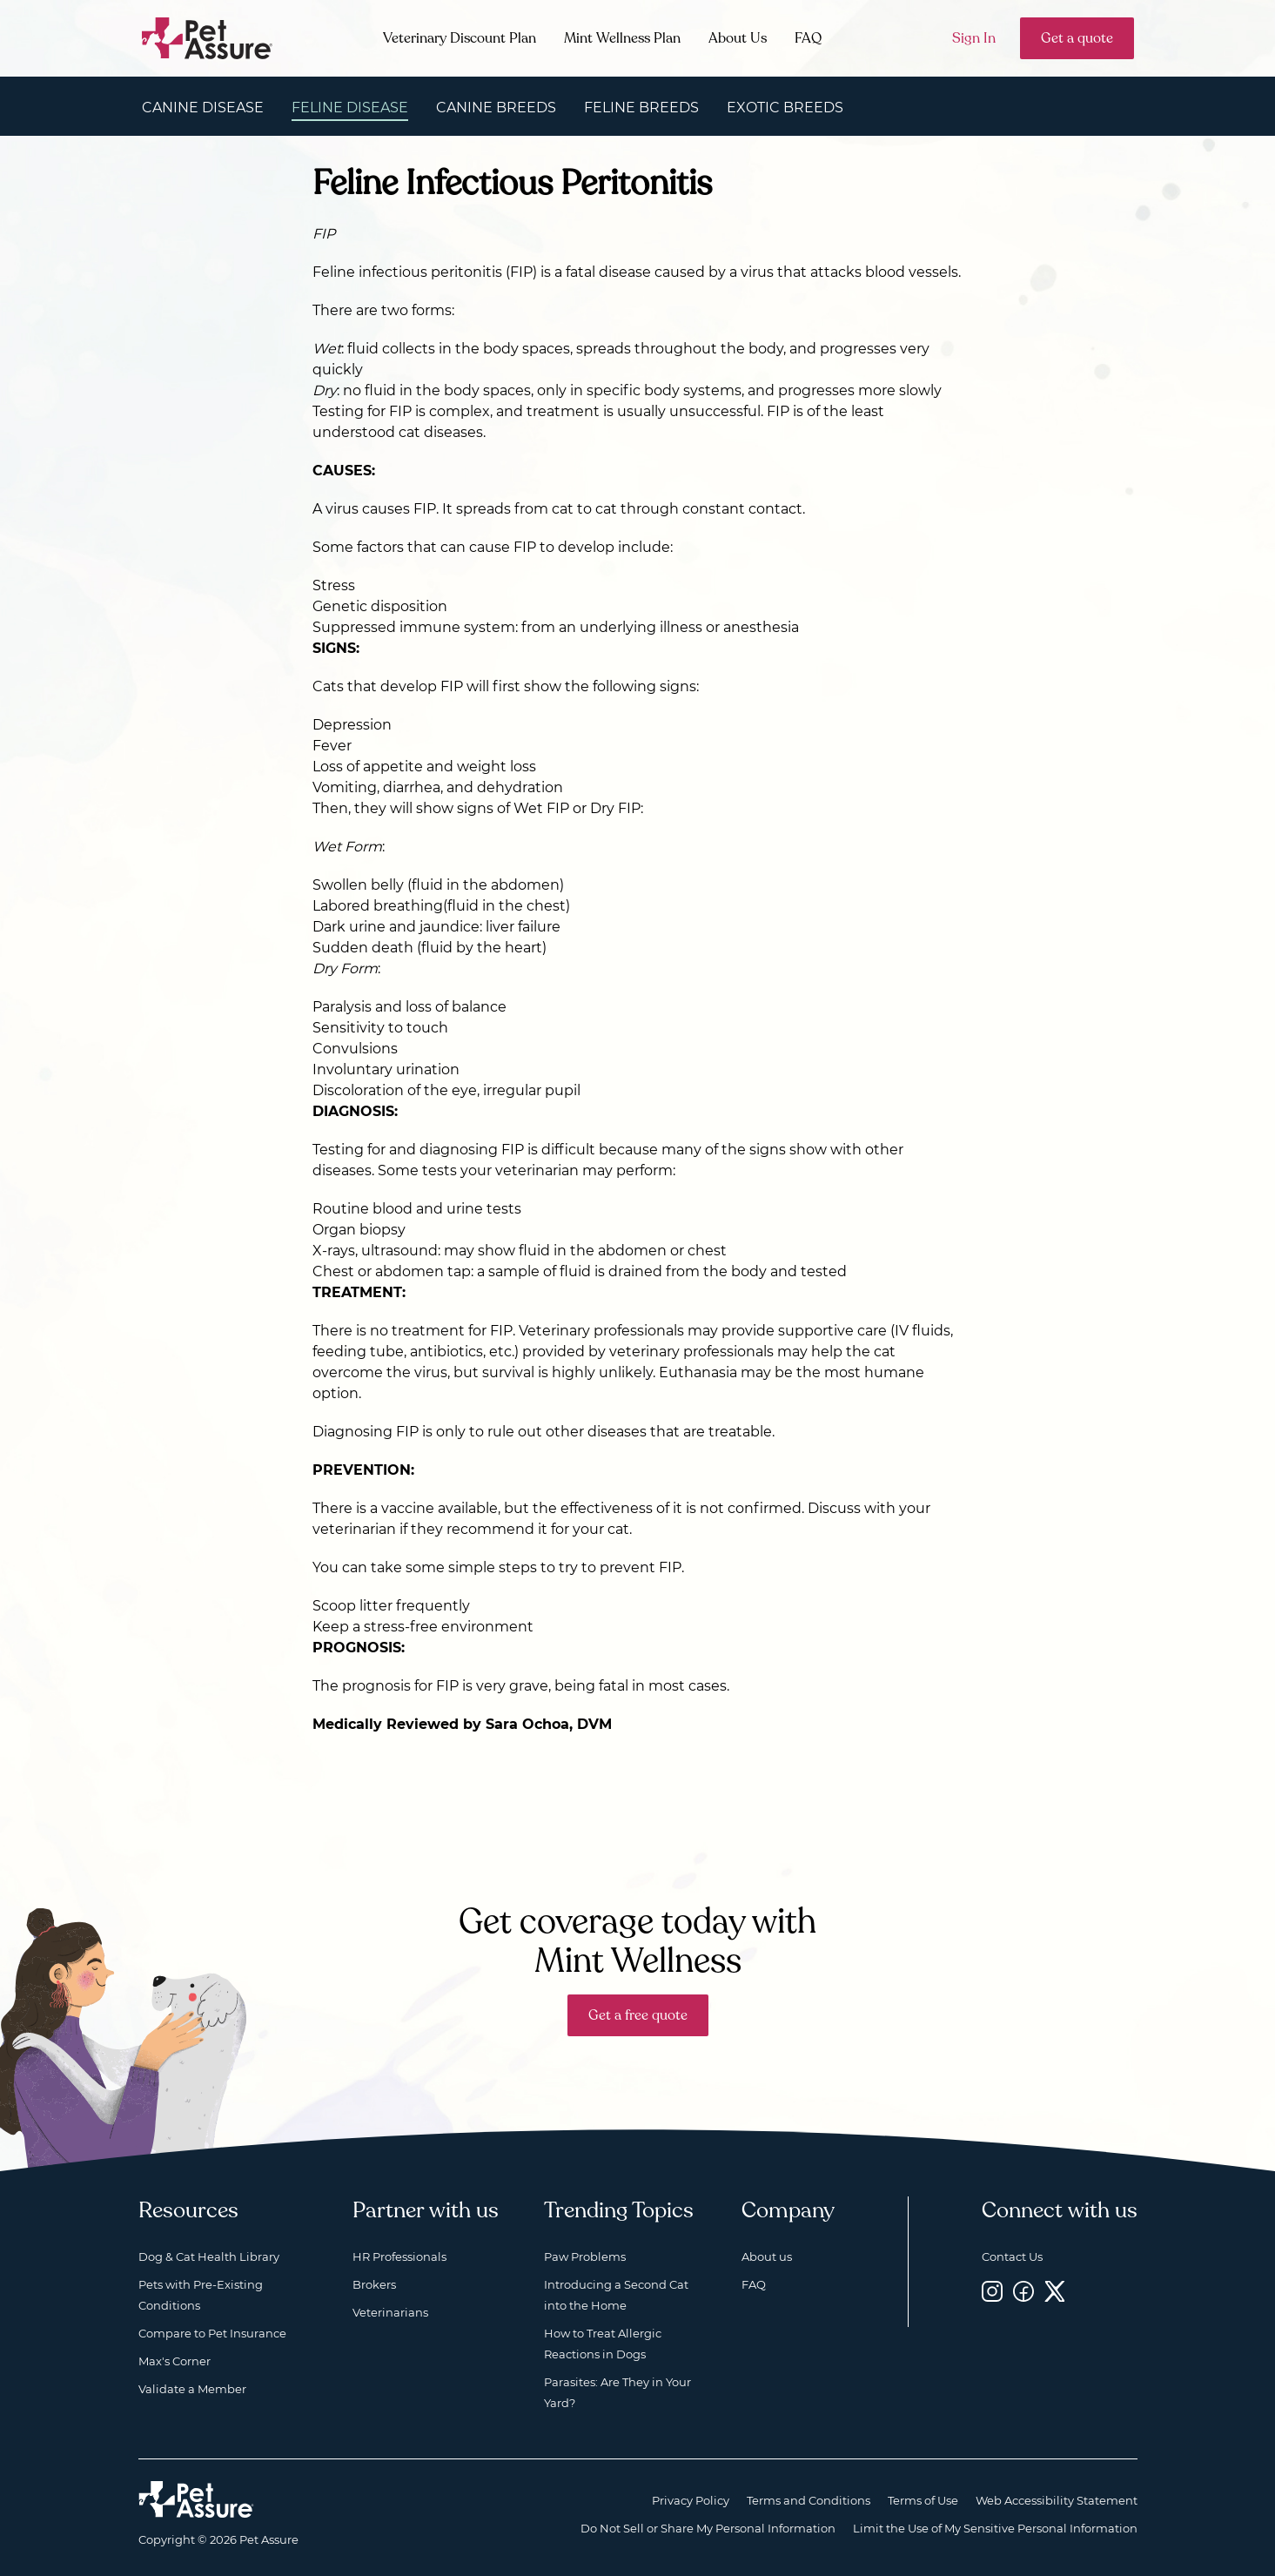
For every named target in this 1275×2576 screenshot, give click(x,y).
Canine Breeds (496, 107)
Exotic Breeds (785, 107)
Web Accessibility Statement (1056, 2500)
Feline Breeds (641, 107)
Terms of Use (923, 2500)
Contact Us (1012, 2256)
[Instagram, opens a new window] (992, 2292)
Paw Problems (585, 2256)
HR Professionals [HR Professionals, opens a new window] (399, 2256)
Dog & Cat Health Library (208, 2256)
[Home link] (196, 2499)
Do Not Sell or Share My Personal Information (707, 2528)
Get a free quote (638, 2015)
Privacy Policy (690, 2500)
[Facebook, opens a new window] (1023, 2292)
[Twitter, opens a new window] (1054, 2292)
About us (767, 2256)
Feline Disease (350, 107)
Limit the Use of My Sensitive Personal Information (995, 2528)
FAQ (808, 38)
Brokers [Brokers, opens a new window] (374, 2284)
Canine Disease (203, 107)
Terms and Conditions (808, 2500)
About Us (737, 38)
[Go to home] (207, 37)
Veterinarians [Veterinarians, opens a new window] (390, 2312)
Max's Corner (174, 2361)
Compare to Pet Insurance (212, 2333)
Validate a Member (192, 2389)
